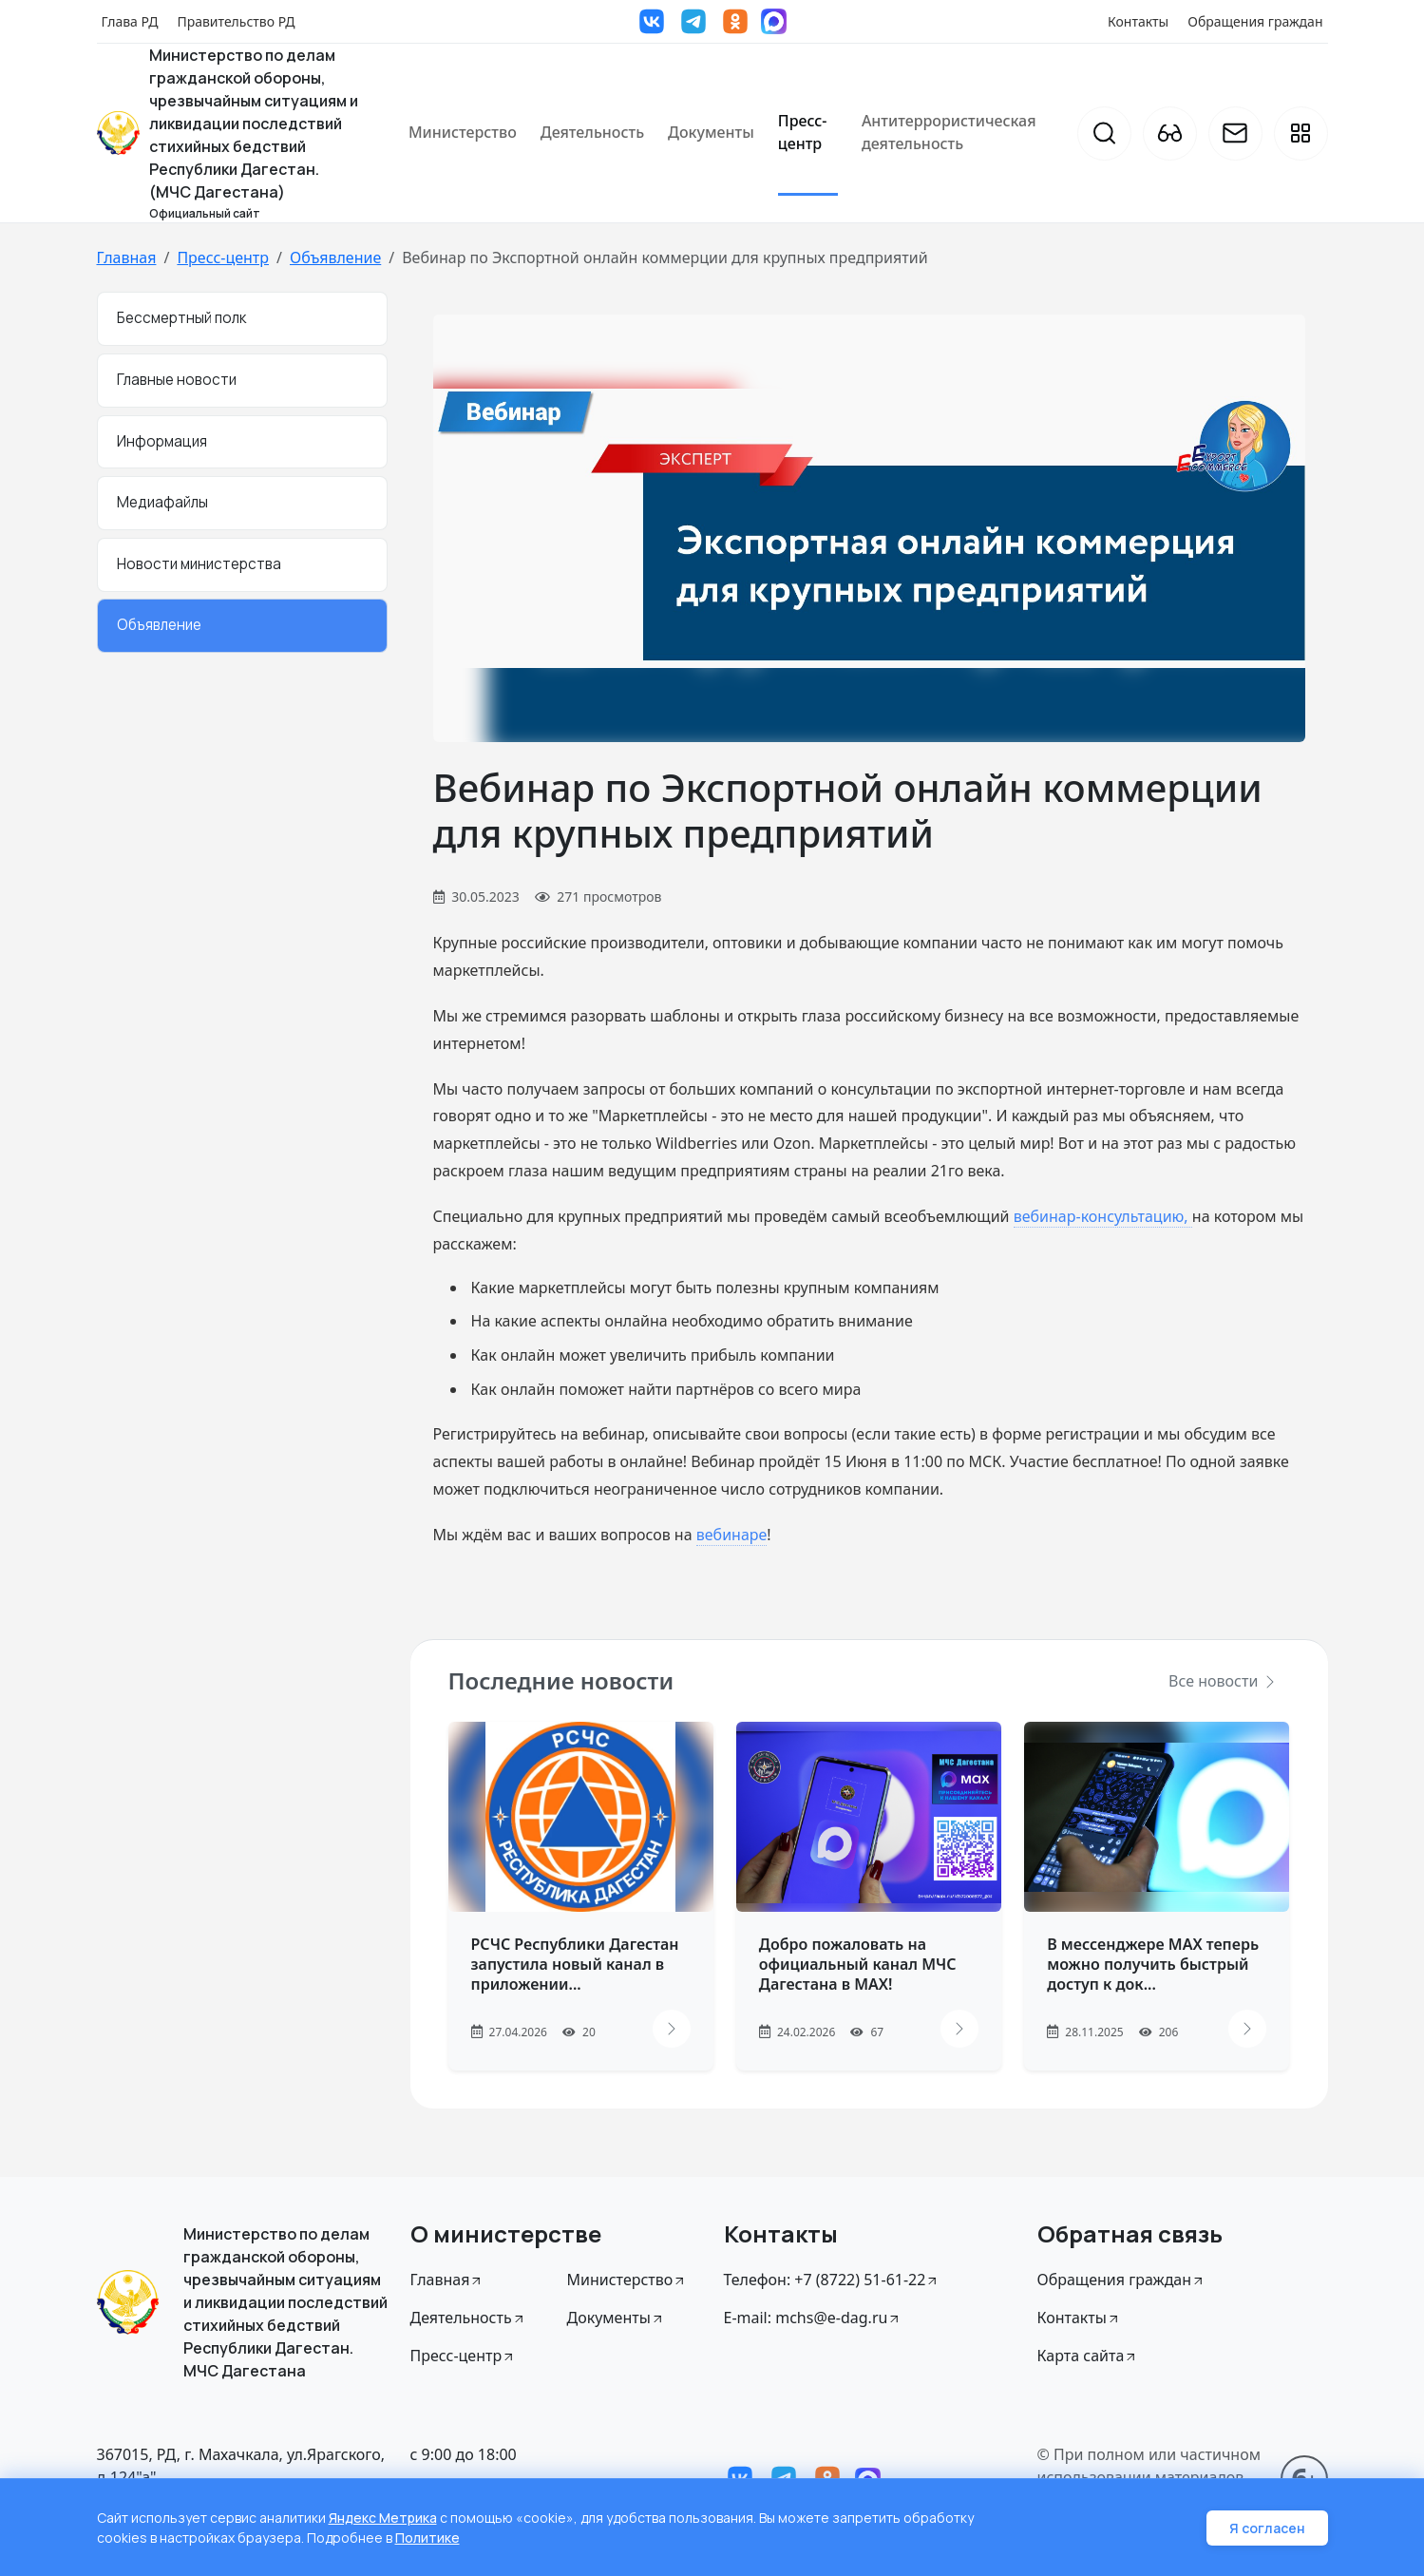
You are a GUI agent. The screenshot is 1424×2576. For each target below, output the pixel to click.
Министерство (462, 132)
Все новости (1222, 1680)
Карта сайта (1088, 2355)
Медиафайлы (162, 502)
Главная (127, 257)
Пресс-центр (802, 132)
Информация (162, 441)
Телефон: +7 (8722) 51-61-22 (832, 2279)
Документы (711, 132)
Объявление (335, 257)
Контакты (1138, 21)
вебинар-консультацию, (1103, 1216)
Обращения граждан (1254, 21)
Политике (427, 2537)
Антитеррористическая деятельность (949, 132)
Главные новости (177, 380)
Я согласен (1267, 2528)
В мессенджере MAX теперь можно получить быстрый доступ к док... (1153, 1964)
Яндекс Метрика (383, 2518)
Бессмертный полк (181, 318)
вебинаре (732, 1534)
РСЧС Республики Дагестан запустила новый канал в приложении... (575, 1964)
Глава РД (130, 21)
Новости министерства (199, 564)
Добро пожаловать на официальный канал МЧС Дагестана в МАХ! (858, 1964)
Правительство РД (235, 21)
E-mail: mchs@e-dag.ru (813, 2317)
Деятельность (592, 132)
